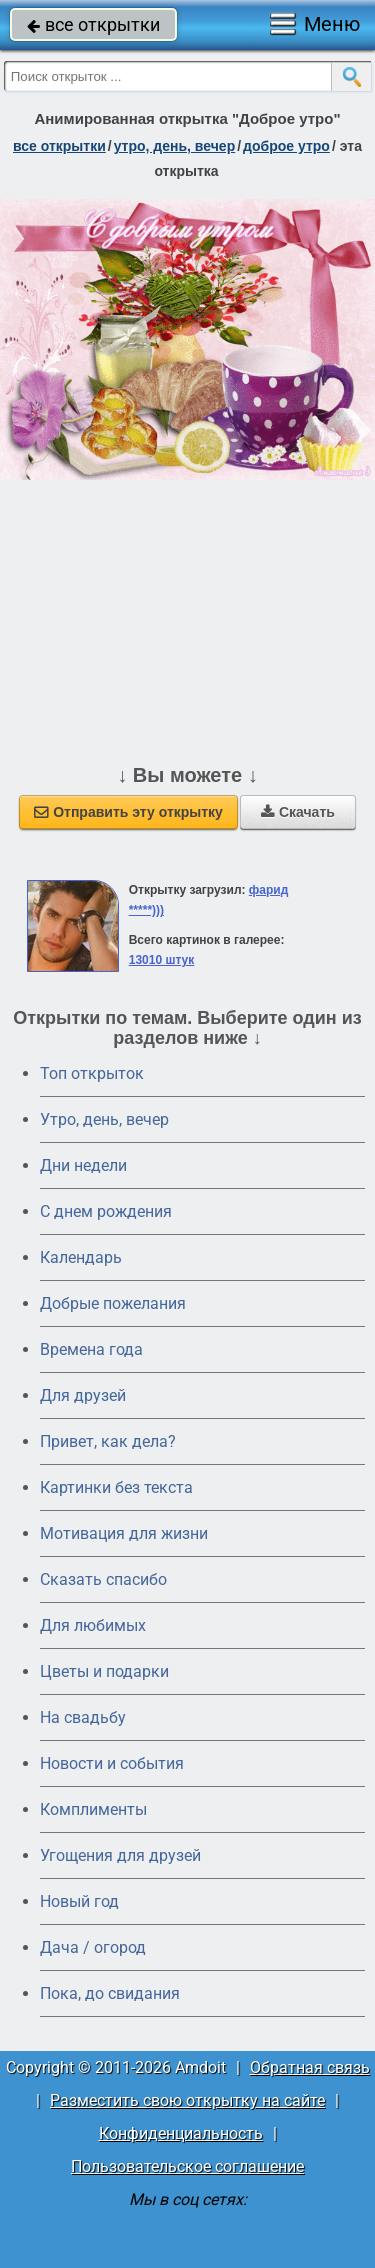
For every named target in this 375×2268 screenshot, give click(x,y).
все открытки (93, 24)
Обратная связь (310, 2067)
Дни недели (83, 1165)
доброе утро (286, 146)
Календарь (81, 1257)
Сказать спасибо (103, 1579)
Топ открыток (92, 1073)
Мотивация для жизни (124, 1533)
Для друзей (83, 1395)
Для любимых (93, 1625)
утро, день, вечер (175, 146)
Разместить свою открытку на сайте (187, 2100)
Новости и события (112, 1763)
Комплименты (93, 1809)
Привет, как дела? (108, 1441)
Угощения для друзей (120, 1855)
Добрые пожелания (113, 1303)
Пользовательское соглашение (187, 2166)
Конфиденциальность (181, 2133)
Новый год (79, 1901)
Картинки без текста (116, 1487)
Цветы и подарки (104, 1671)
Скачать (298, 812)
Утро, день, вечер (104, 1119)
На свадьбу (83, 1717)
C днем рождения (106, 1211)
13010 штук (162, 960)
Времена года (91, 1349)
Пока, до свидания (110, 1993)
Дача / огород (93, 1947)
